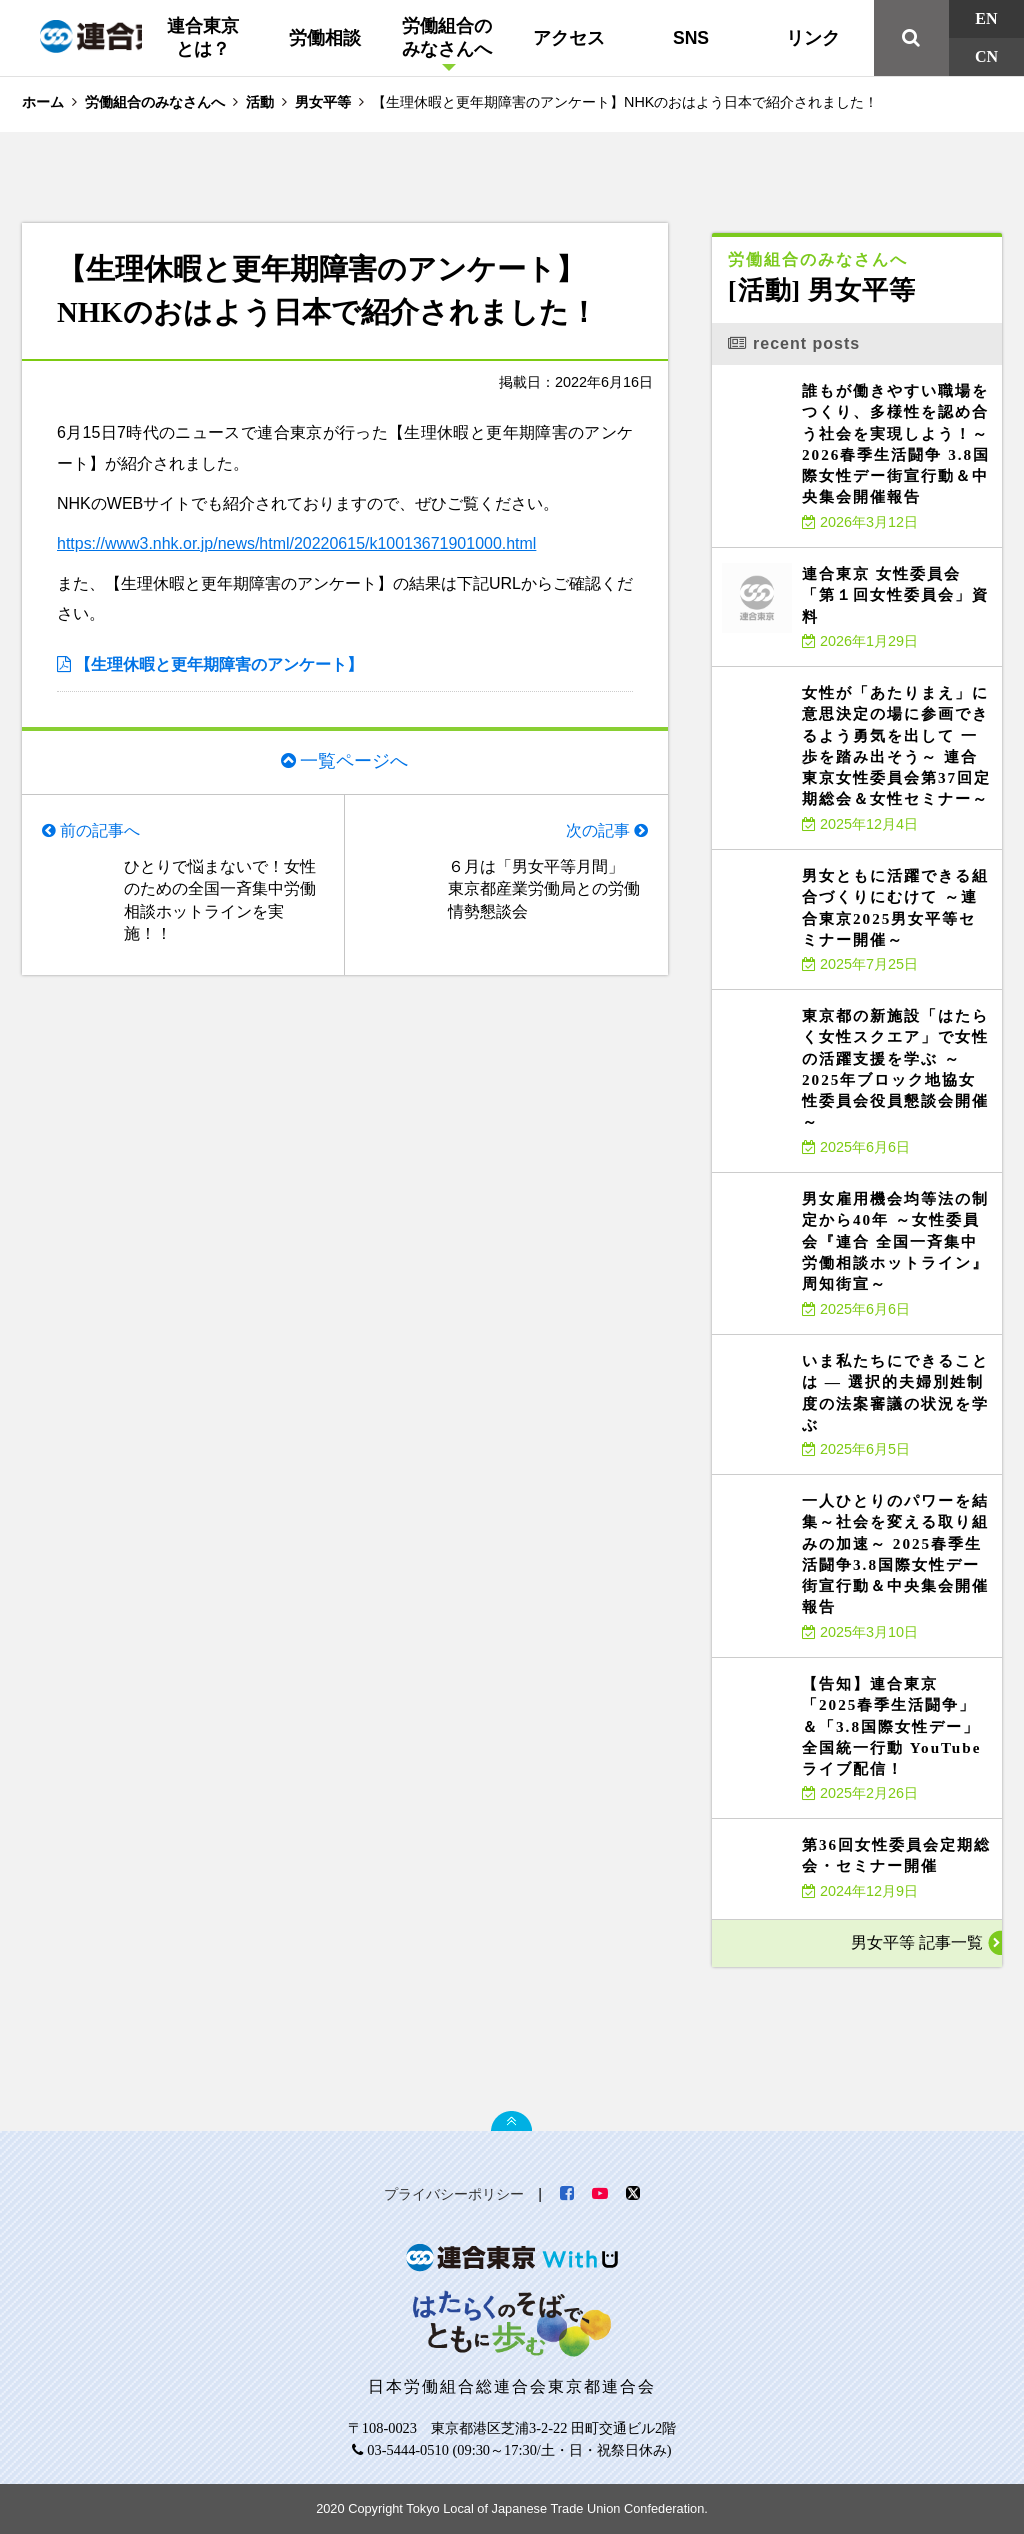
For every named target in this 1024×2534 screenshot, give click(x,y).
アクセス (569, 38)
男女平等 (323, 102)
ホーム (43, 102)
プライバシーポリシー (454, 2194)
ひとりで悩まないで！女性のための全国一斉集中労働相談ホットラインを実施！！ (220, 900)
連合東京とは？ (203, 37)
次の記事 (598, 830)
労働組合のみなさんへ (447, 37)
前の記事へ (100, 830)
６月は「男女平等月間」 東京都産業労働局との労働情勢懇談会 (544, 889)
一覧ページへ (354, 761)
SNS (691, 38)
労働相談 (325, 38)
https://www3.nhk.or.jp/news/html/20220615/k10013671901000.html (297, 543)
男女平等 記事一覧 (917, 1942)
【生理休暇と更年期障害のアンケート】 (219, 664)
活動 (260, 102)
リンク (813, 38)
